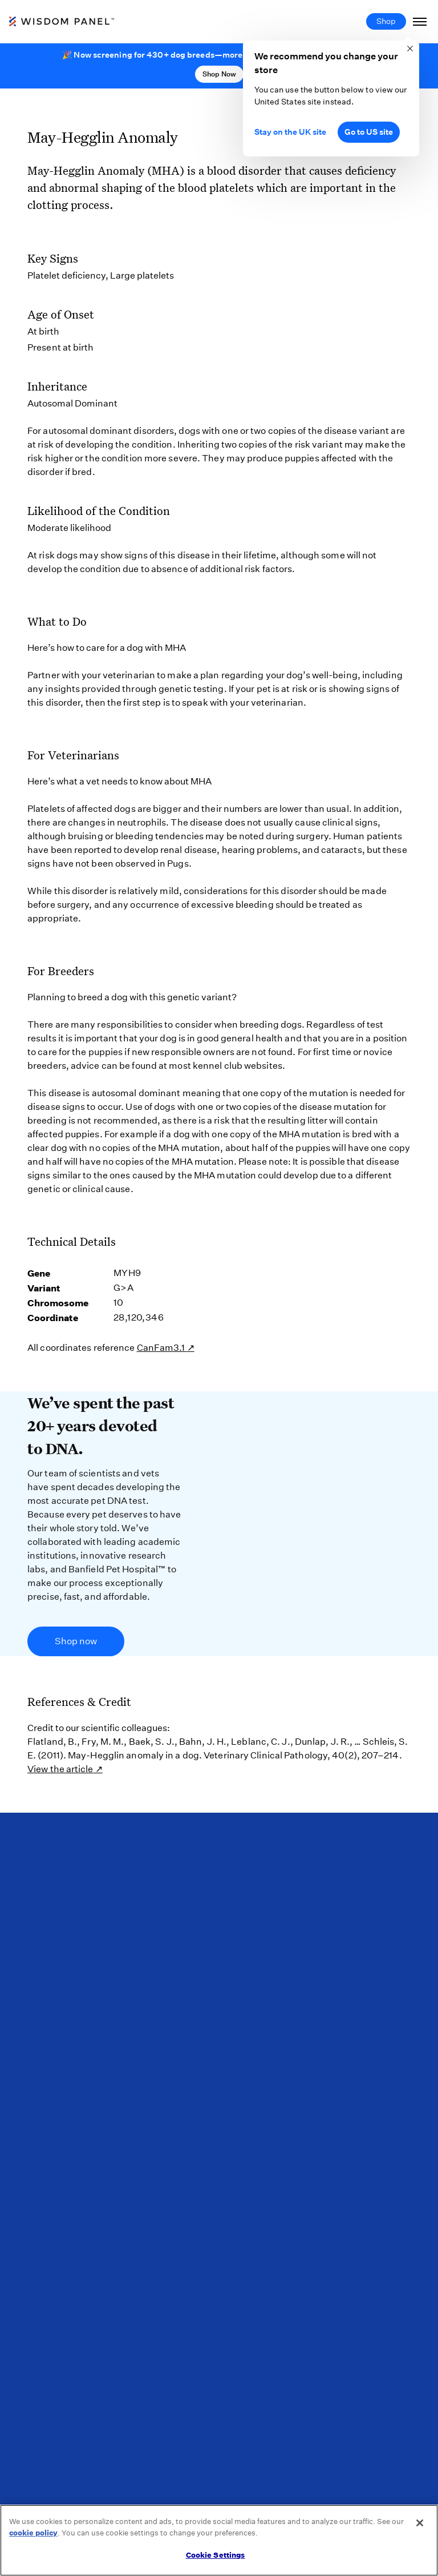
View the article (60, 1769)
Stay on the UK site (290, 132)
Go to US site (368, 132)
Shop (386, 21)
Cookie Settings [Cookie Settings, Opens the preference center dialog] (215, 2555)
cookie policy (33, 2533)
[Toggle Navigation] (419, 21)
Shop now (76, 1641)
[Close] (419, 2522)
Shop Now (219, 74)
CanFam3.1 (162, 1347)
